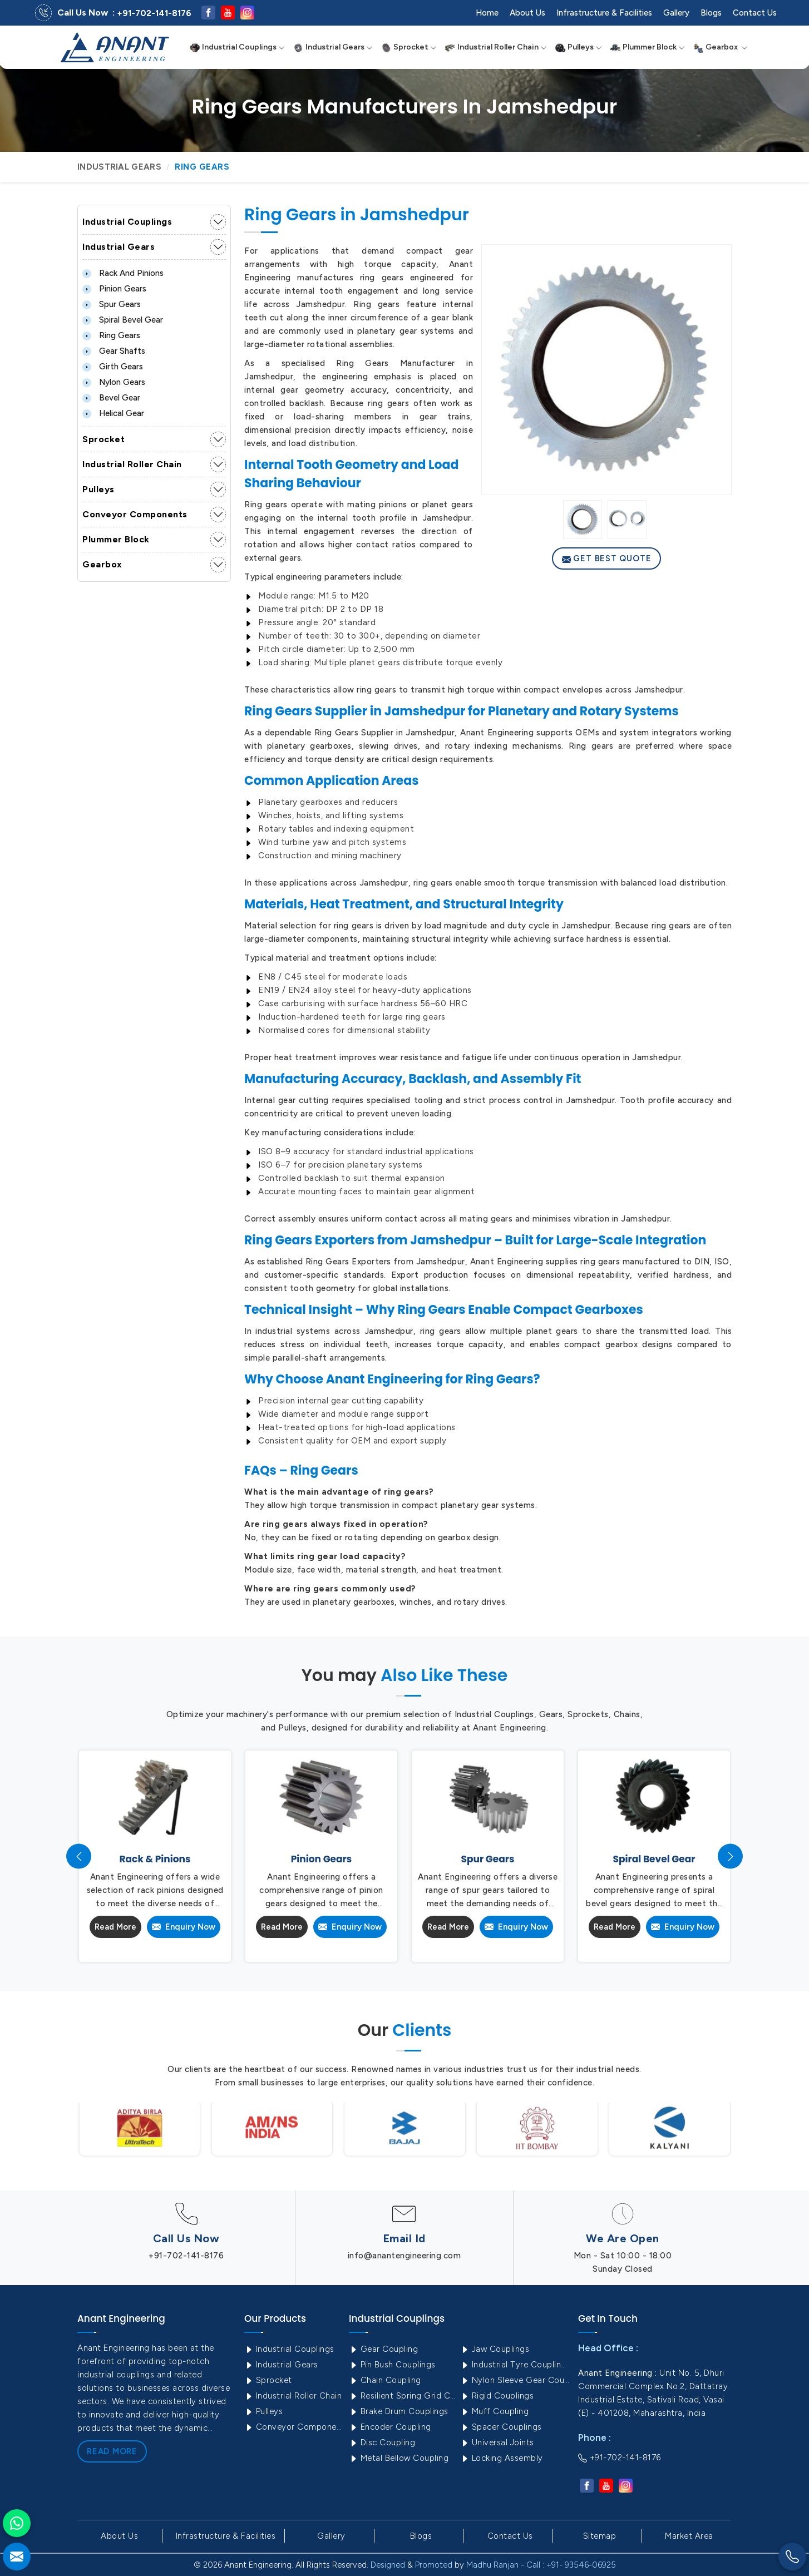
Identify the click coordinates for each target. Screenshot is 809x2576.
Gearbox (720, 47)
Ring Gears (111, 335)
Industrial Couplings (237, 47)
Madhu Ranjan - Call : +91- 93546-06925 (541, 2565)
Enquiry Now (184, 1927)
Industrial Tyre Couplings (514, 2365)
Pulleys (578, 47)
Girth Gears (112, 367)
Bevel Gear (111, 398)
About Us (527, 13)
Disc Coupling (382, 2442)
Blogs (711, 13)
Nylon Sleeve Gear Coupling (514, 2380)
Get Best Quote (607, 558)
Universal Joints (497, 2442)
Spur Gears (111, 304)
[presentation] (78, 1856)
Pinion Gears (114, 289)
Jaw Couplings (494, 2349)
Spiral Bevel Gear (122, 320)
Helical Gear (113, 413)
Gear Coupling (383, 2349)
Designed (388, 2565)
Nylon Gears (113, 382)
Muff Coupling (494, 2411)
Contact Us (755, 13)
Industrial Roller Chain (496, 47)
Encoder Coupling (390, 2427)
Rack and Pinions (123, 273)
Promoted (433, 2565)
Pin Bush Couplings (392, 2365)
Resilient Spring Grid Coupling (403, 2396)
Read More (116, 1927)
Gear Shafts (113, 351)
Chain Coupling (385, 2380)
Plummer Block (647, 47)
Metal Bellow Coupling (398, 2458)
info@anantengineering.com (404, 2256)
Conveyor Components (135, 514)
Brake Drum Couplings (398, 2411)
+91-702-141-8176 (154, 13)
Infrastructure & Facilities (604, 13)
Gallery (676, 13)
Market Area (689, 2536)
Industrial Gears (333, 47)
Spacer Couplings (501, 2427)
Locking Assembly (501, 2458)
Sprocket (409, 47)
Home (487, 13)
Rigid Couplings (497, 2396)
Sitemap (599, 2536)
